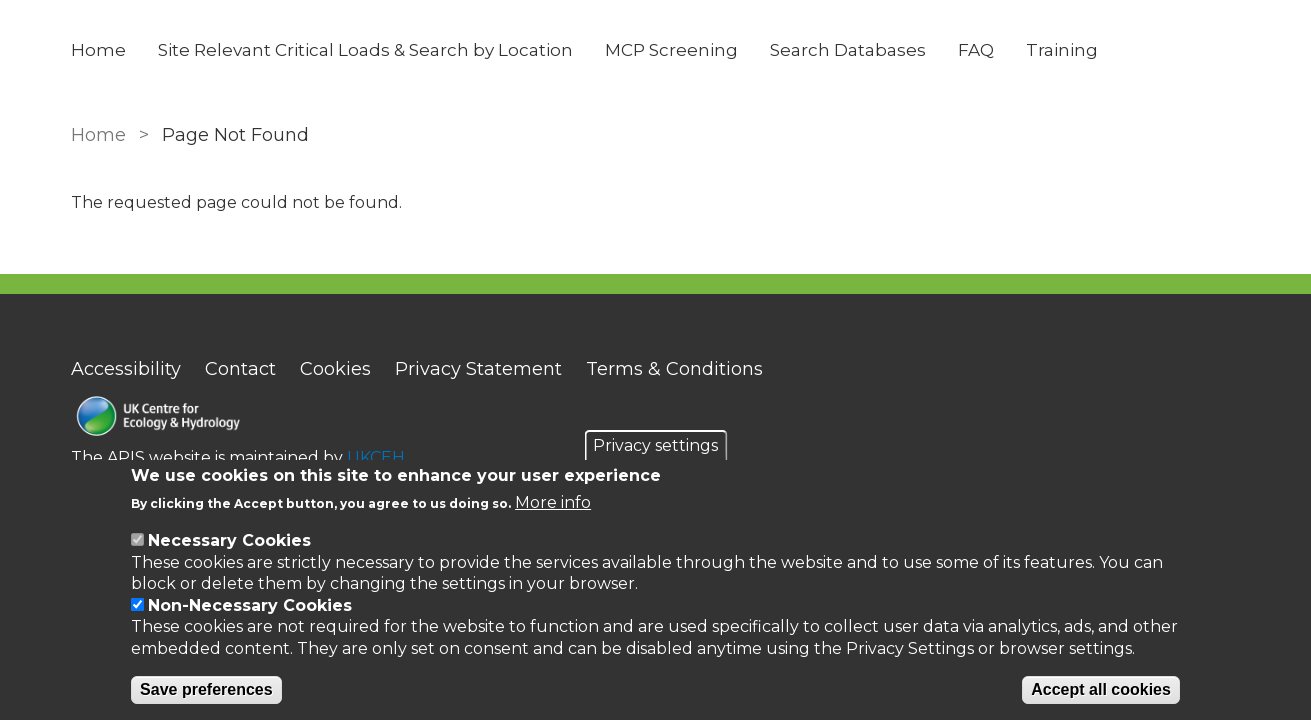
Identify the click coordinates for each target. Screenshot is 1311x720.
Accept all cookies (1101, 689)
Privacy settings (655, 445)
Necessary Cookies (229, 540)
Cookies (335, 369)
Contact (240, 369)
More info (553, 502)
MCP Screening (671, 50)
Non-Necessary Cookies (250, 605)
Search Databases (848, 50)
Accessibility (126, 369)
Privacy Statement (478, 369)
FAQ (976, 50)
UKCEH (376, 457)
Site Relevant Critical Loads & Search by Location (365, 50)
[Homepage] (238, 418)
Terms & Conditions (674, 369)
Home (98, 50)
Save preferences (206, 689)
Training (1062, 50)
